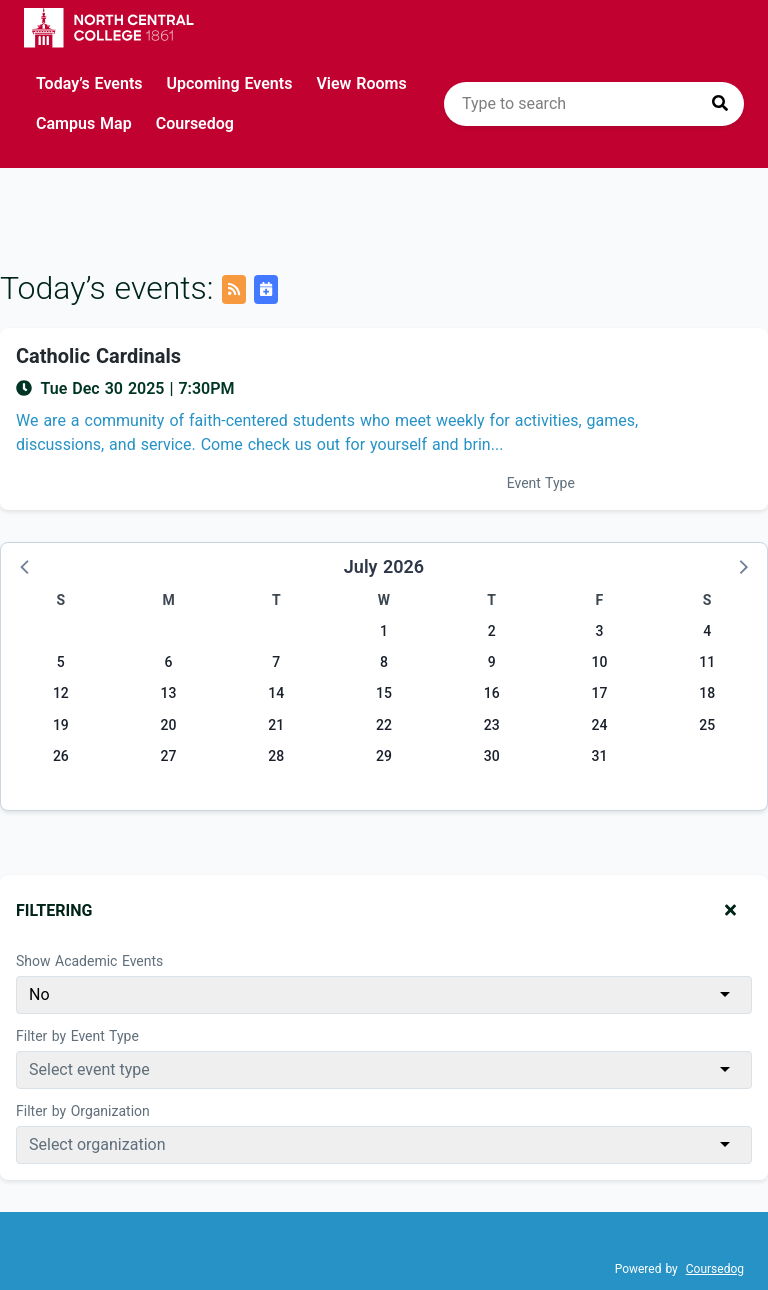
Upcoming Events (230, 83)
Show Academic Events (89, 961)
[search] (594, 104)
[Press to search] (720, 104)
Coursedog (195, 123)
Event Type (541, 483)
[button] (26, 566)
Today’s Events (89, 83)
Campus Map (84, 123)
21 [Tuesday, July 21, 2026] (276, 725)
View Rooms (361, 83)
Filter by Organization (83, 1111)
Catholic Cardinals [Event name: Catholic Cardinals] (98, 356)
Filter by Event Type (77, 1036)
